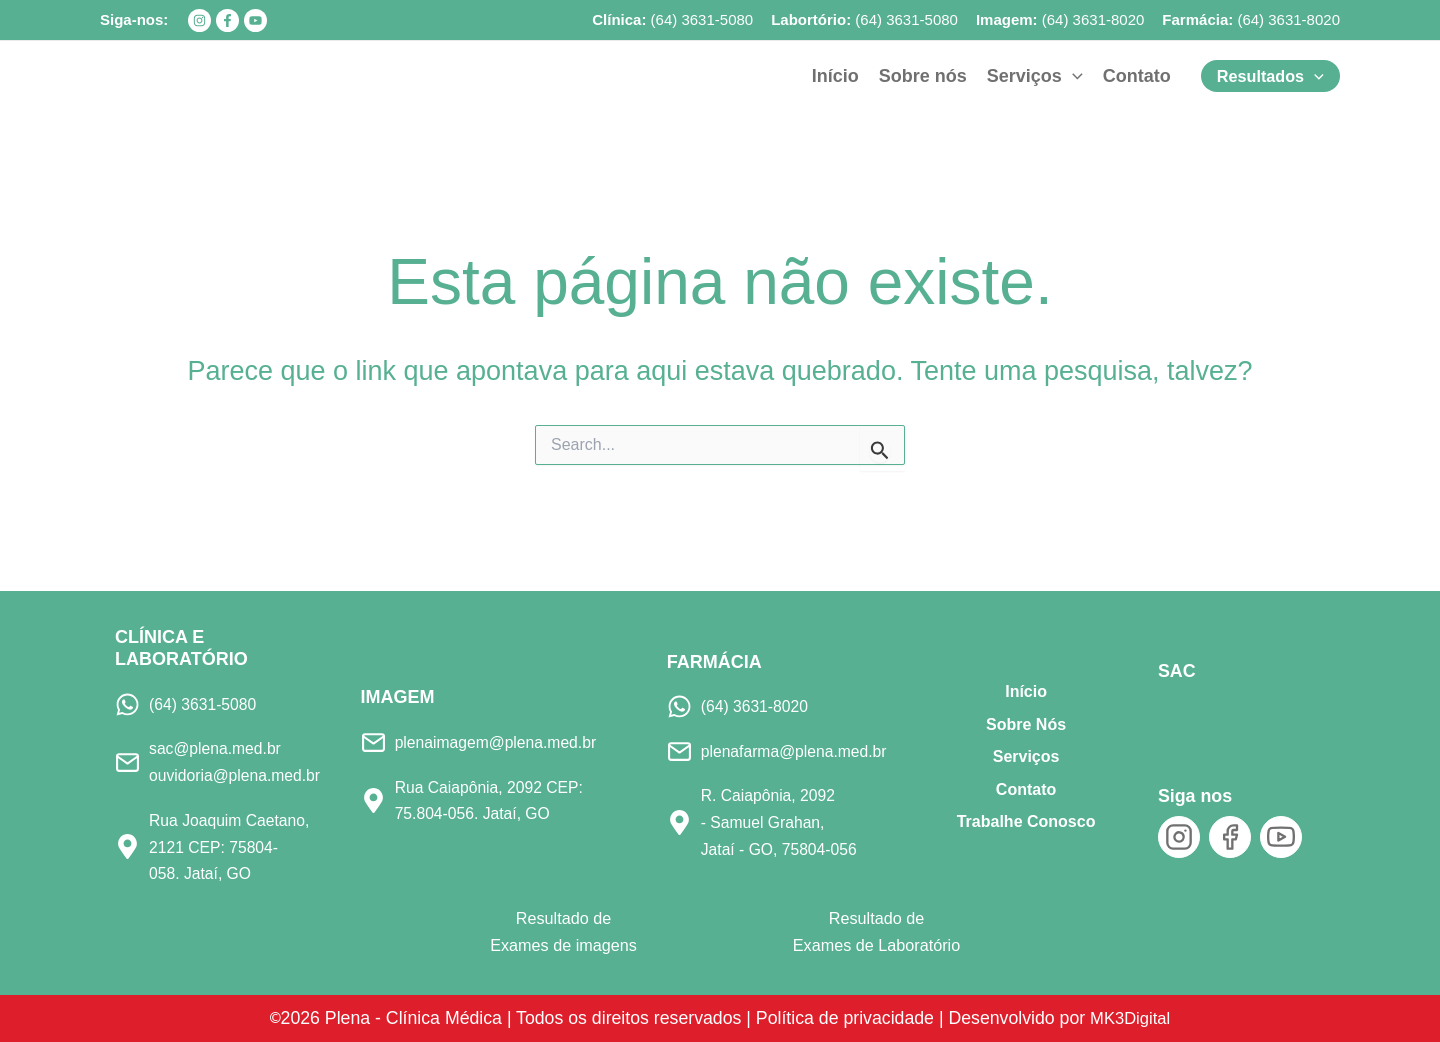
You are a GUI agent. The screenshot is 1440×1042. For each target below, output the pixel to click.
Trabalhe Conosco (1026, 821)
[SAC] (1191, 717)
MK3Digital (1136, 1017)
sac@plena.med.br (217, 748)
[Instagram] (199, 20)
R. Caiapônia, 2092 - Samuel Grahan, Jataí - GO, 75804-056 (781, 821)
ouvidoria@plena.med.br (237, 775)
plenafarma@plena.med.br (797, 751)
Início (1026, 691)
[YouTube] (255, 20)
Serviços (1026, 756)
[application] (1072, 76)
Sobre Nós (1026, 723)
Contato (1026, 788)
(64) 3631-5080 (702, 19)
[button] (1035, 76)
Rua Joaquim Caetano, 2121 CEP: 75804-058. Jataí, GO (232, 846)
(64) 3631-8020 (1093, 19)
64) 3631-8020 (1291, 19)
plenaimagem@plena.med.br (499, 742)
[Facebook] (227, 20)
